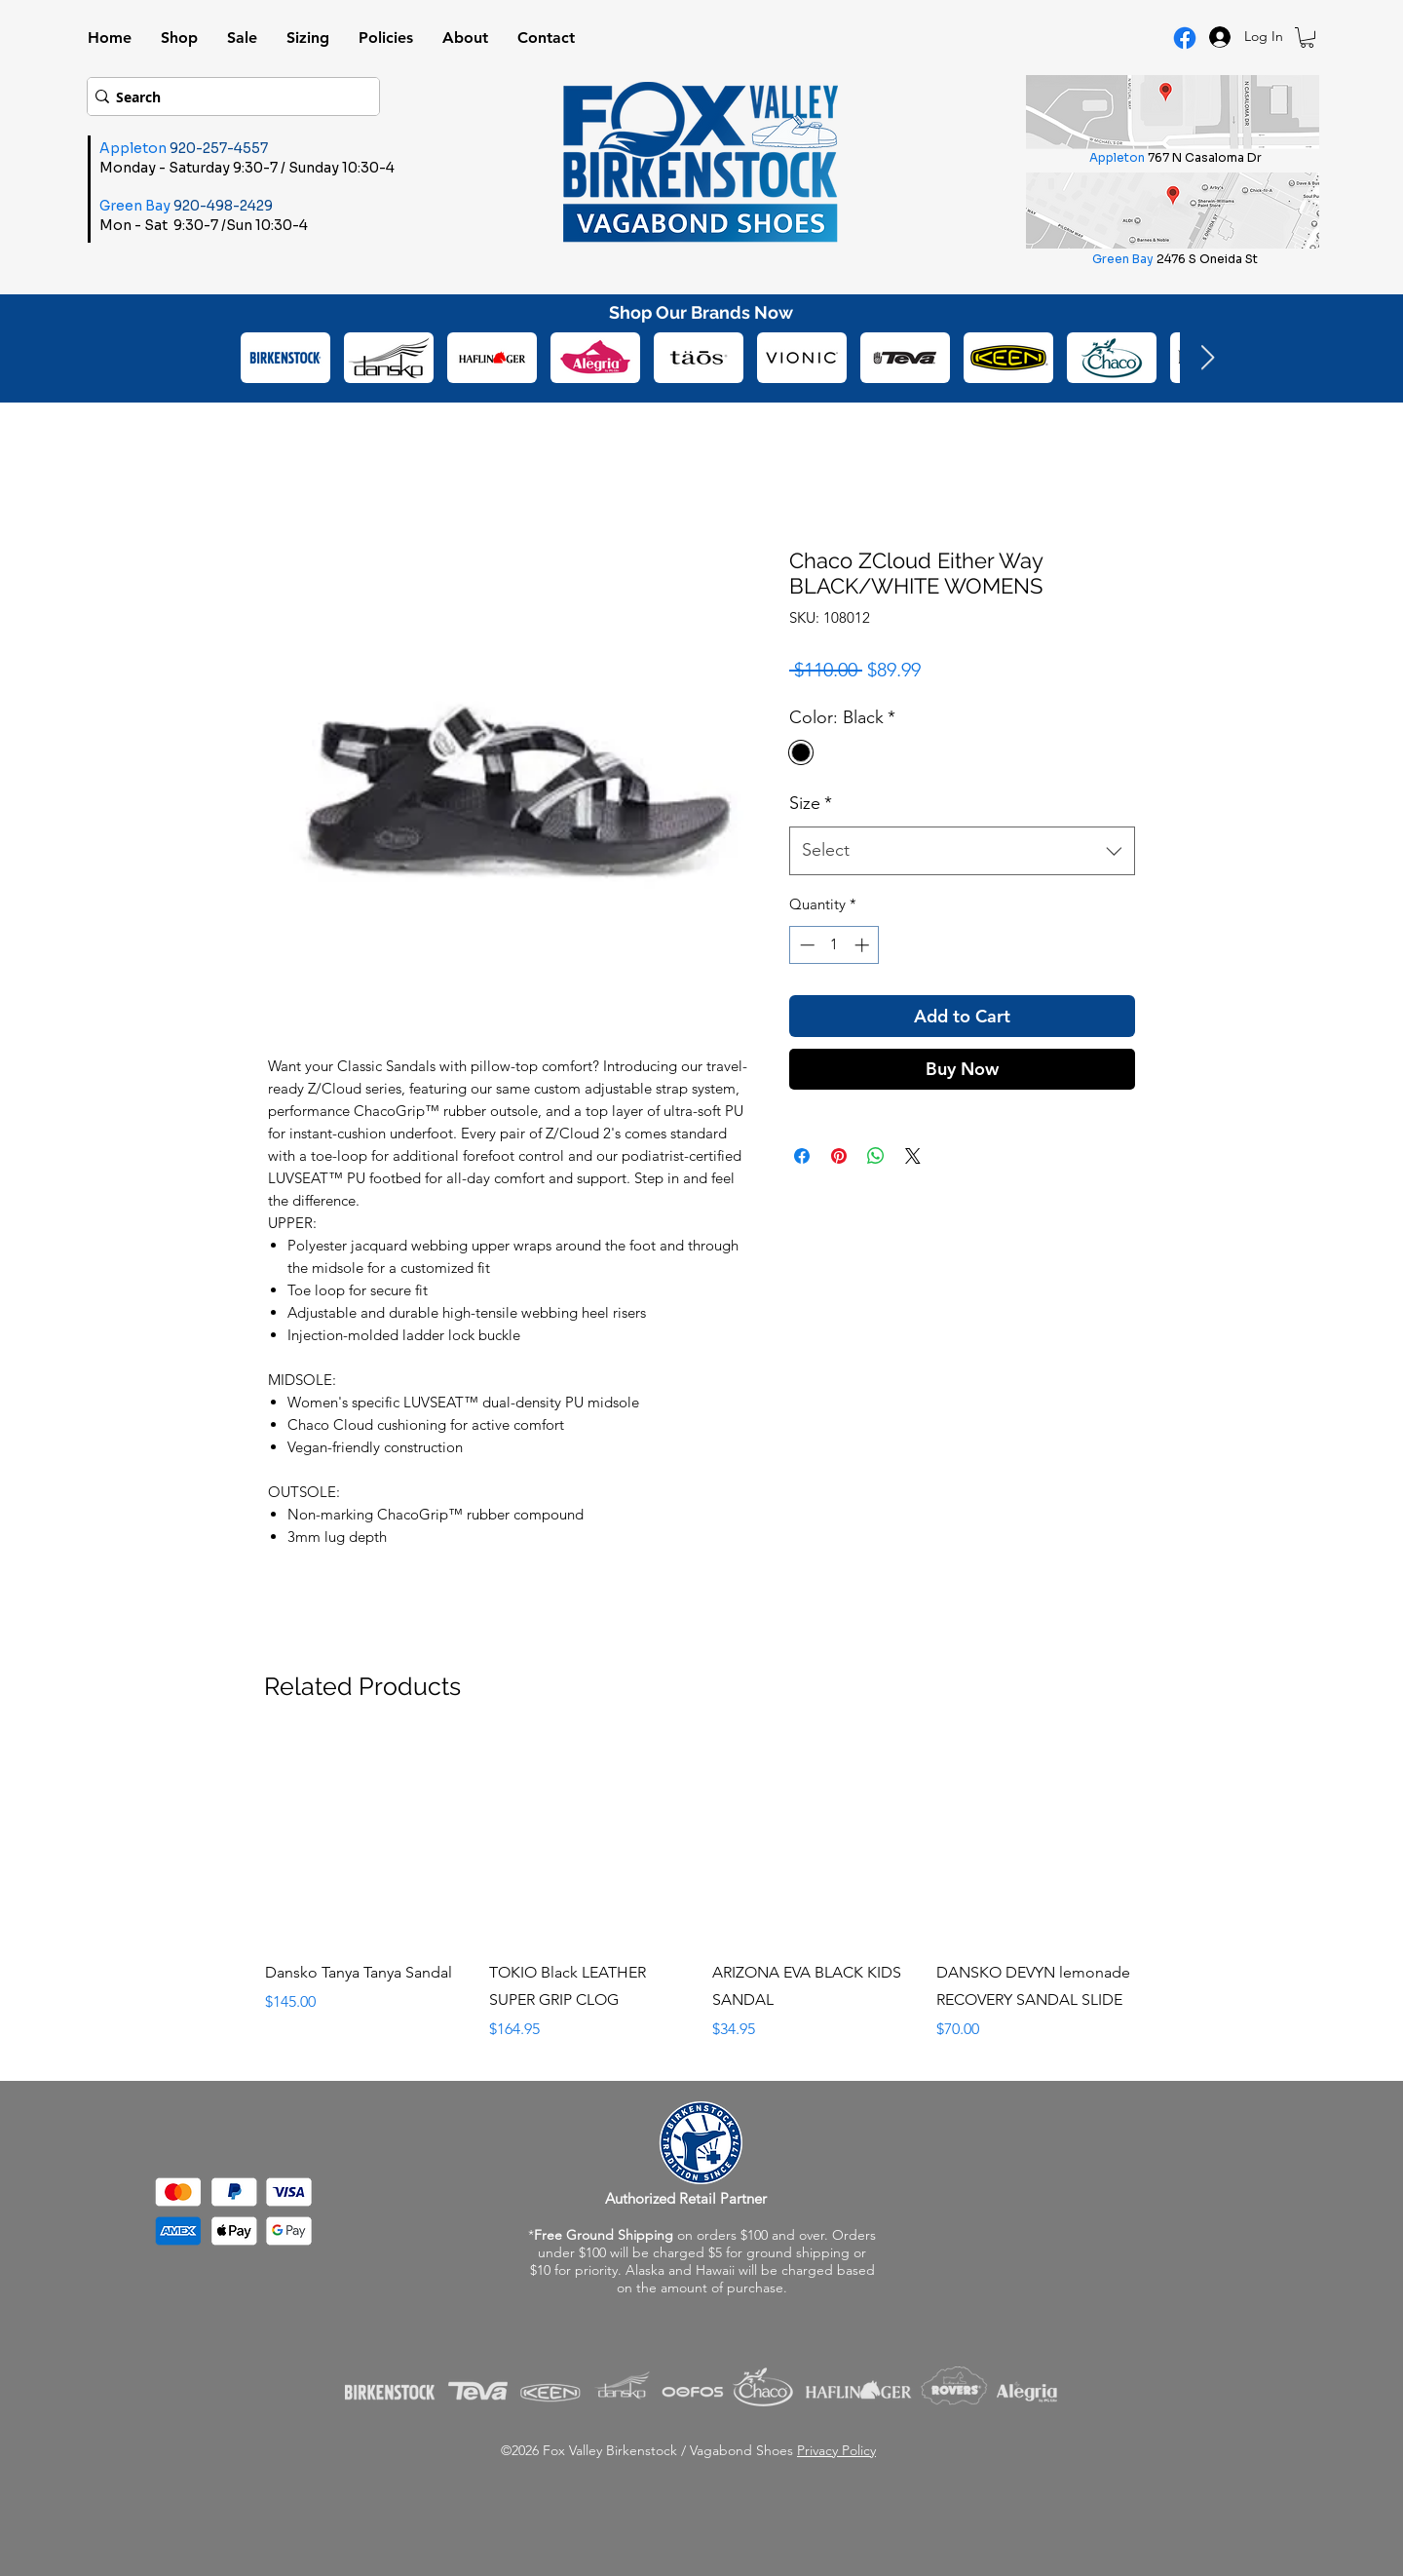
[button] (1307, 37)
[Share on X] (913, 1156)
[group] (702, 1891)
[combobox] (962, 851)
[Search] (227, 96)
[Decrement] (805, 945)
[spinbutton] (834, 945)
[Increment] (864, 945)
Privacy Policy (836, 2450)
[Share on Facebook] (802, 1156)
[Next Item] (1207, 358)
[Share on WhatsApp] (876, 1156)
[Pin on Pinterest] (839, 1156)
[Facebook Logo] (1184, 38)
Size (810, 803)
